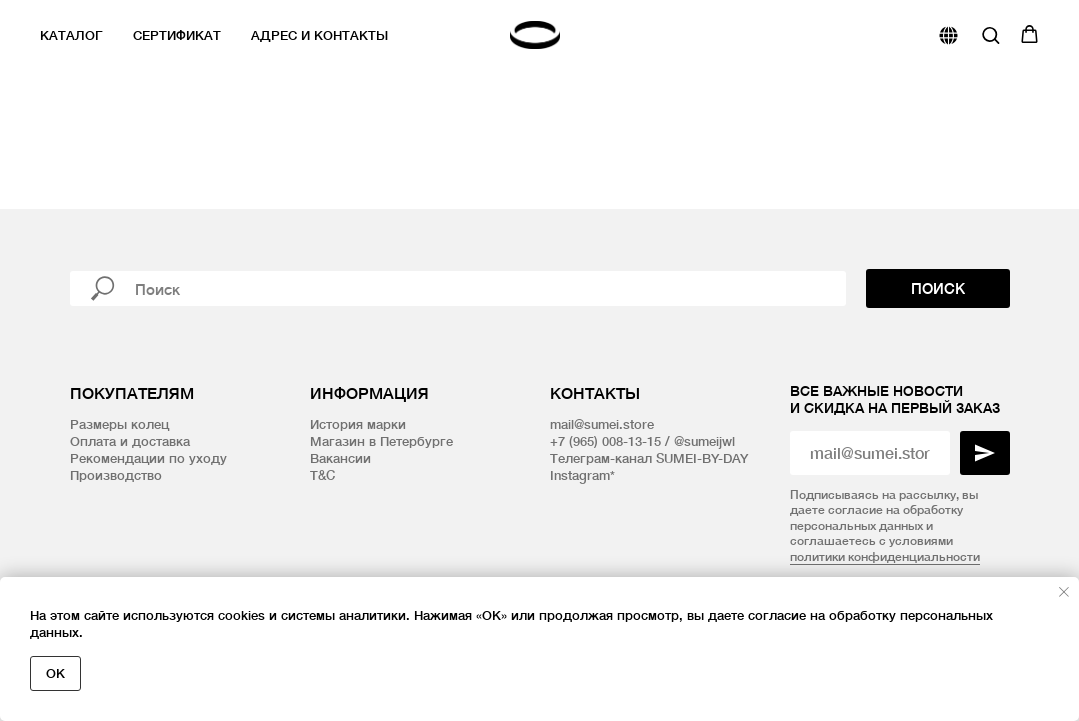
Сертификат (177, 35)
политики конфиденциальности (885, 556)
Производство (116, 475)
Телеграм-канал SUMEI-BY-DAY (649, 458)
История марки (358, 424)
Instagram (580, 475)
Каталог (71, 35)
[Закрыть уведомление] (1064, 592)
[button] (990, 34)
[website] (948, 35)
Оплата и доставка (130, 441)
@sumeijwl (704, 441)
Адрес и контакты (319, 35)
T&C (322, 475)
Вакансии (340, 458)
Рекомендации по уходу (148, 458)
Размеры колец (119, 424)
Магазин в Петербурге (381, 441)
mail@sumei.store (602, 424)
